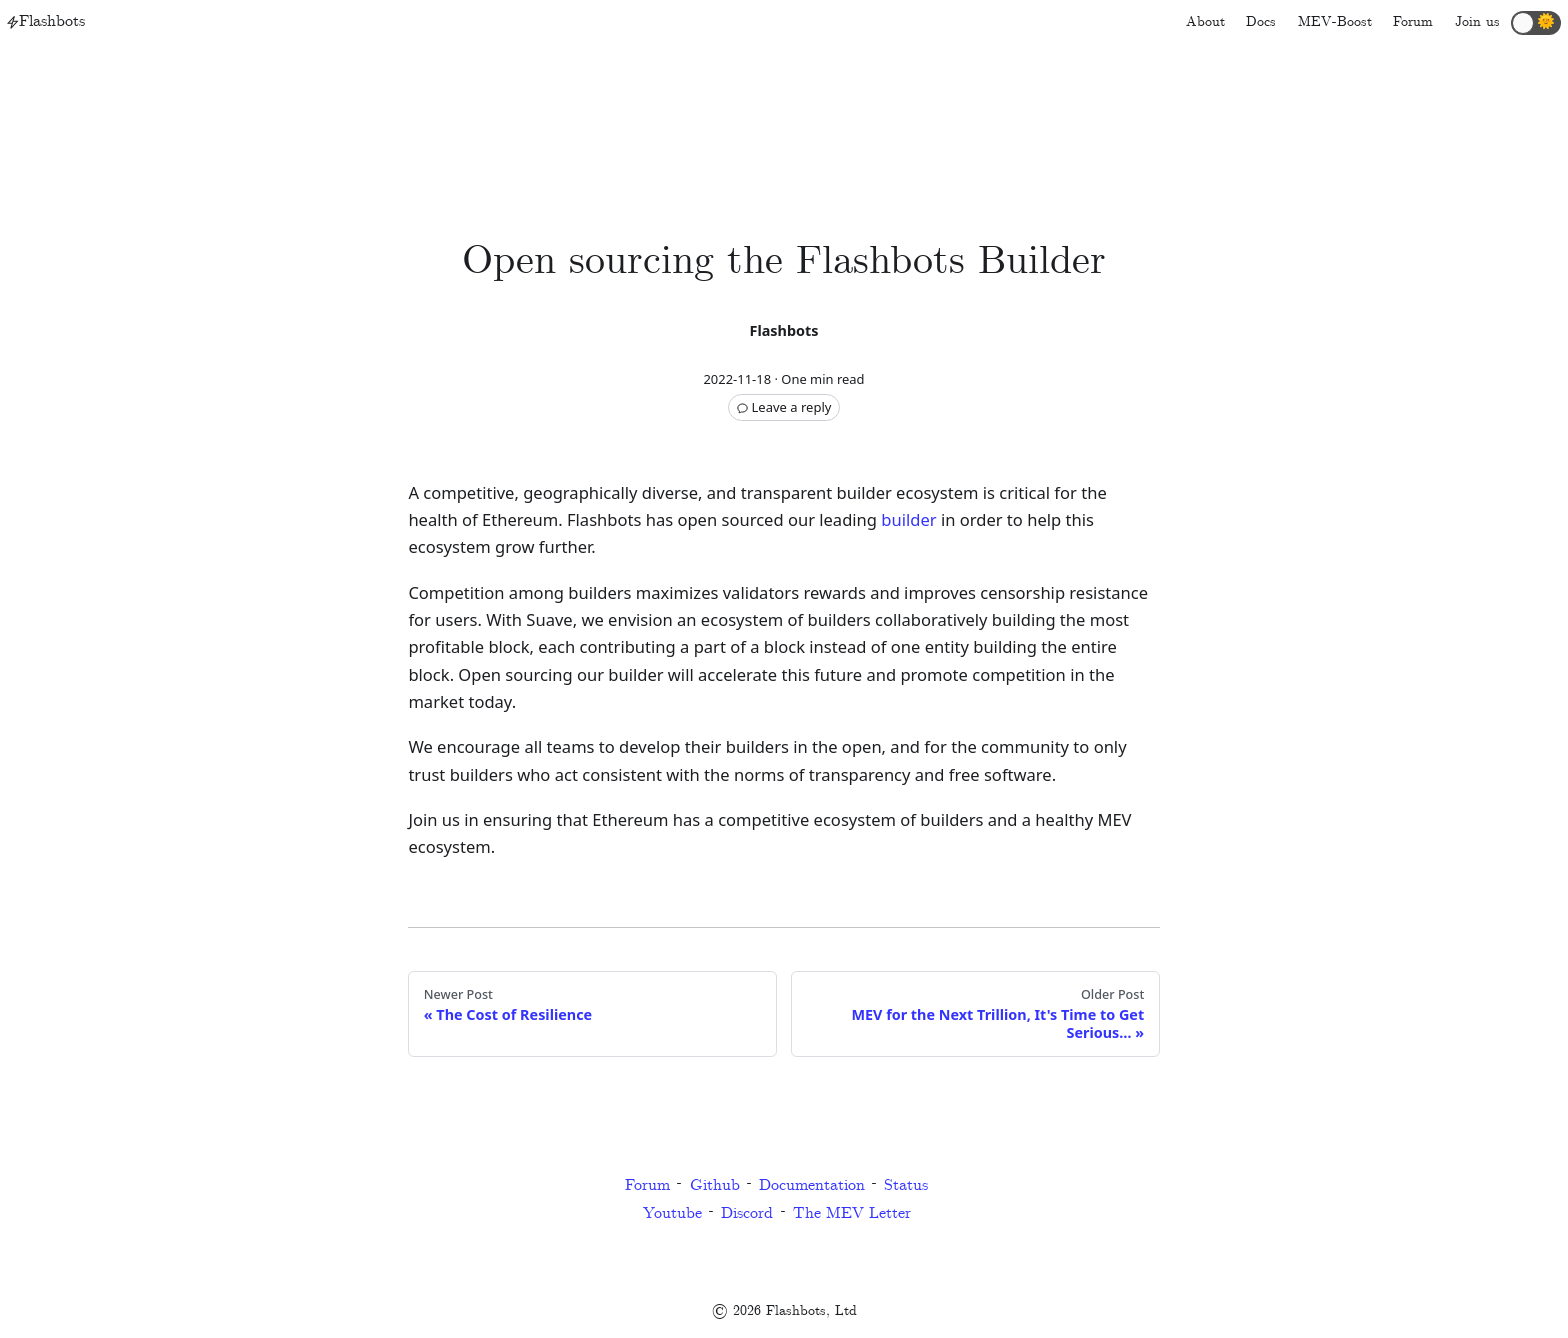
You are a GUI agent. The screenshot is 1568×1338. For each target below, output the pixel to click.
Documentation (812, 1185)
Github (715, 1185)
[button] (1536, 23)
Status (906, 1185)
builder (908, 519)
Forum (647, 1185)
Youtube (672, 1213)
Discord (747, 1213)
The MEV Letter (852, 1213)
